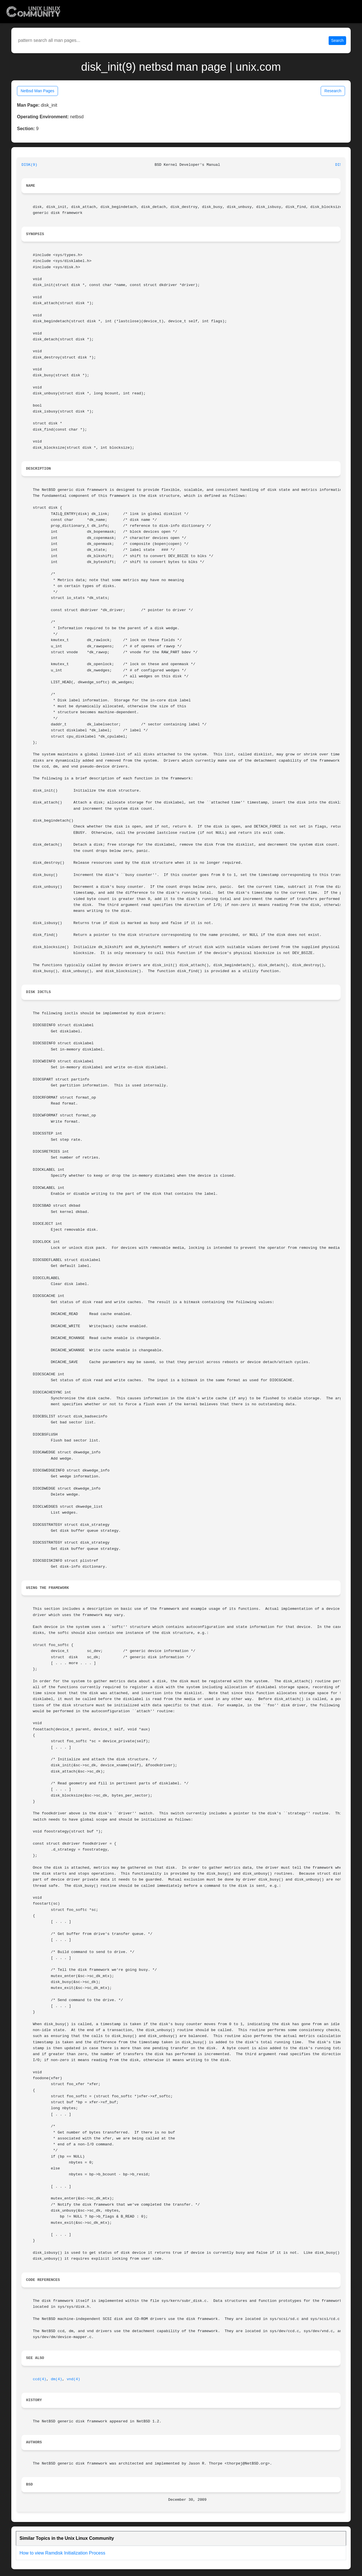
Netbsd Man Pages (37, 91)
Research (332, 91)
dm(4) (56, 2379)
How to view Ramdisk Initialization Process (62, 2553)
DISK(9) (29, 165)
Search (337, 40)
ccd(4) (39, 2379)
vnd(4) (73, 2379)
